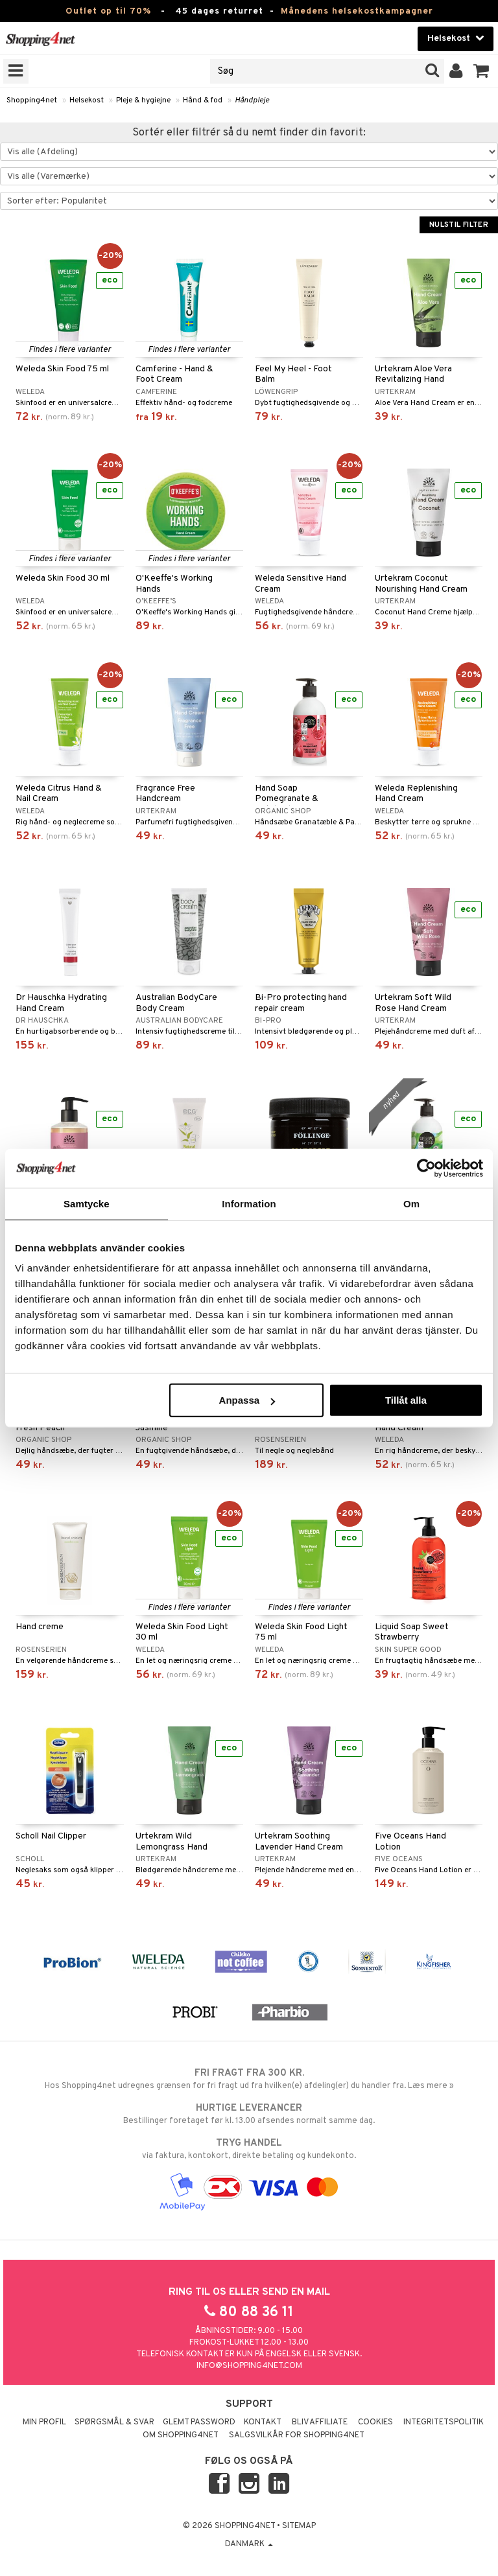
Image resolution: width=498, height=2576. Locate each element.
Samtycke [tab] (87, 1203)
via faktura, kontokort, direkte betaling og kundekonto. (249, 2149)
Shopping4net (31, 100)
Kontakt (262, 2422)
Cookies (375, 2422)
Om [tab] (411, 1203)
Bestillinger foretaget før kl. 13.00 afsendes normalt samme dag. (249, 2114)
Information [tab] (249, 1203)
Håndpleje (252, 100)
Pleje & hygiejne (143, 100)
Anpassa (247, 1400)
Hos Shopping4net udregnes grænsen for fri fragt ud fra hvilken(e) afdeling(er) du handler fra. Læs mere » (249, 2079)
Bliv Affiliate (320, 2422)
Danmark (249, 2544)
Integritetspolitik (443, 2422)
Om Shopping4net (181, 2435)
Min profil (44, 2422)
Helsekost (86, 100)
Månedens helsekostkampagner (357, 11)
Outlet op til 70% (108, 11)
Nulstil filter (458, 225)
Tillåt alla (406, 1400)
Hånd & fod (202, 100)
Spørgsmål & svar (114, 2422)
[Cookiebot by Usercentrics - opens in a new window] (426, 1168)
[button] (481, 71)
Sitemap (299, 2526)
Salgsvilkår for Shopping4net (296, 2435)
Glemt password (199, 2422)
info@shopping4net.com (249, 2366)
